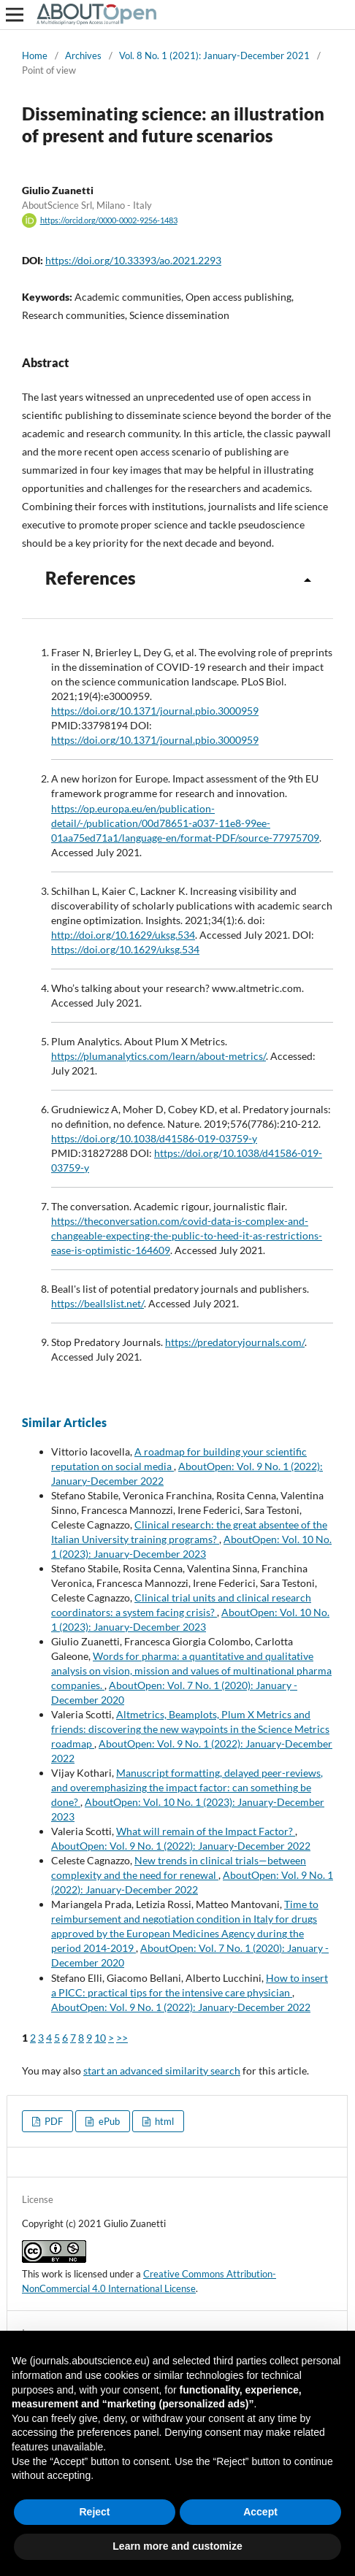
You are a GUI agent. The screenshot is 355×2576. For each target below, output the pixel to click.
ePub (108, 2121)
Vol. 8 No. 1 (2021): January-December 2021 (214, 55)
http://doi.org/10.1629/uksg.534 (123, 934)
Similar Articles (64, 1422)
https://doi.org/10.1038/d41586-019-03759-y (154, 1138)
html (163, 2121)
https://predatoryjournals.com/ (235, 1342)
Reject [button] (94, 2512)
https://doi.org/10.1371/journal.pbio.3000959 (155, 710)
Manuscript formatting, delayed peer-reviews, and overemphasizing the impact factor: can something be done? (187, 1787)
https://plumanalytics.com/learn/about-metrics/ (158, 1056)
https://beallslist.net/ (97, 1303)
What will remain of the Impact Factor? (205, 1831)
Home (34, 55)
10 (100, 2037)
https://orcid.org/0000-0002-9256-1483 (109, 220)
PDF (52, 2121)
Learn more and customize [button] (177, 2546)
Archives (83, 55)
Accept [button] (260, 2512)
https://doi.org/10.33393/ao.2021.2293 (133, 260)
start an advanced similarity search (161, 2070)
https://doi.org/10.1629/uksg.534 (125, 949)
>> (122, 2037)
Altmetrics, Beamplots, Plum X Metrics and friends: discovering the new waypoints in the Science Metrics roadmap (190, 1729)
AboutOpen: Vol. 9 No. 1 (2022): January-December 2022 (180, 1845)
